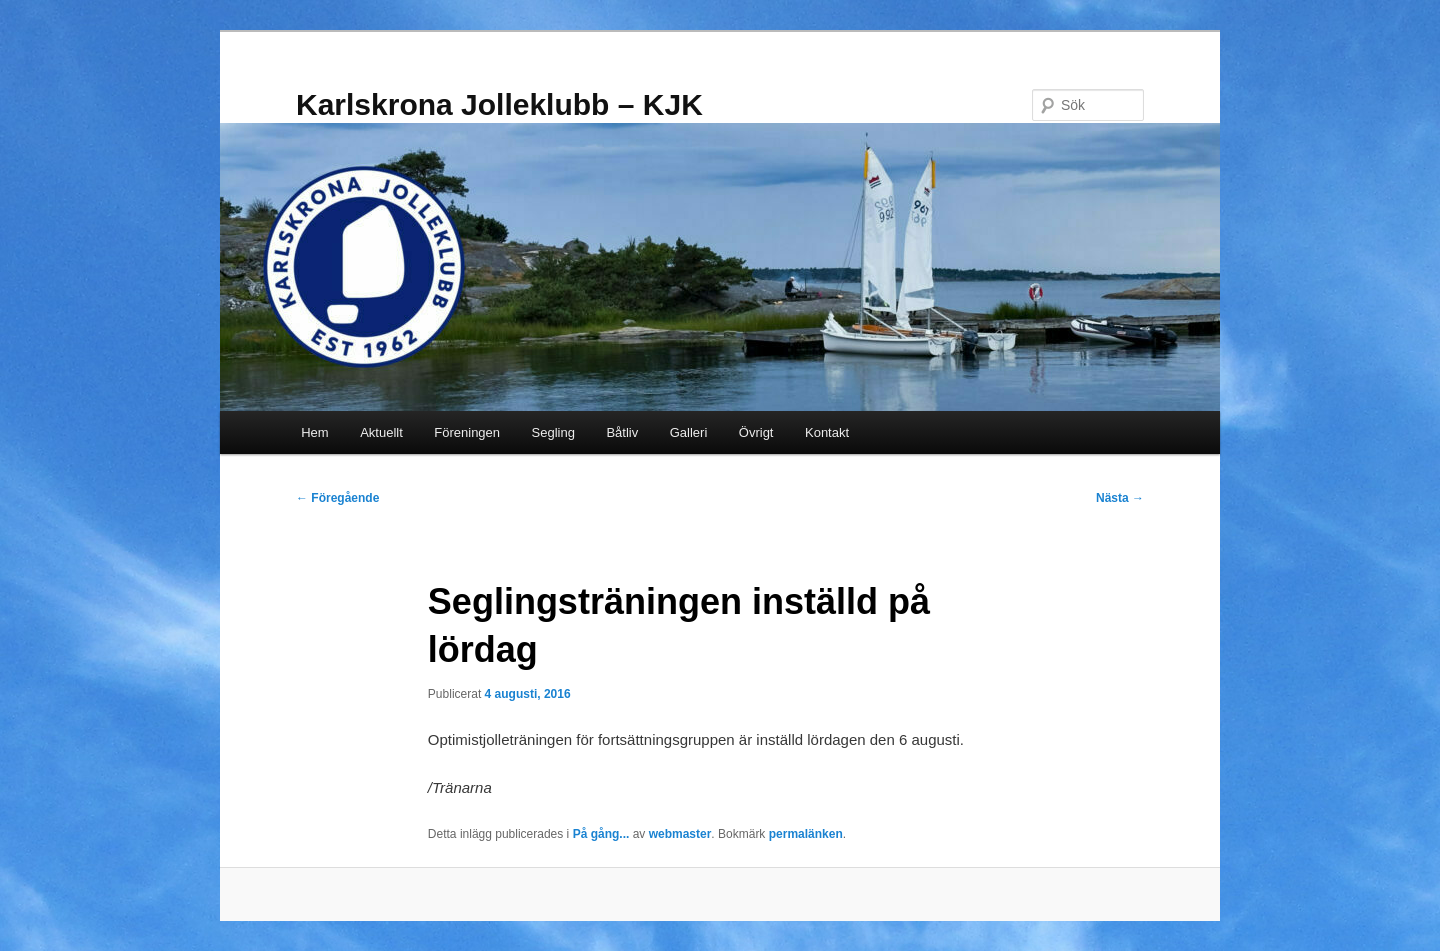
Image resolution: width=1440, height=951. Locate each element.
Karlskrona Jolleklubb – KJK (499, 104)
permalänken (806, 834)
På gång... (601, 834)
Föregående (337, 498)
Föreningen (467, 432)
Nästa (1120, 498)
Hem (314, 432)
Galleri (689, 432)
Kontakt (827, 432)
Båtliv (622, 432)
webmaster (680, 834)
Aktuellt (381, 432)
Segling (553, 432)
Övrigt (756, 432)
